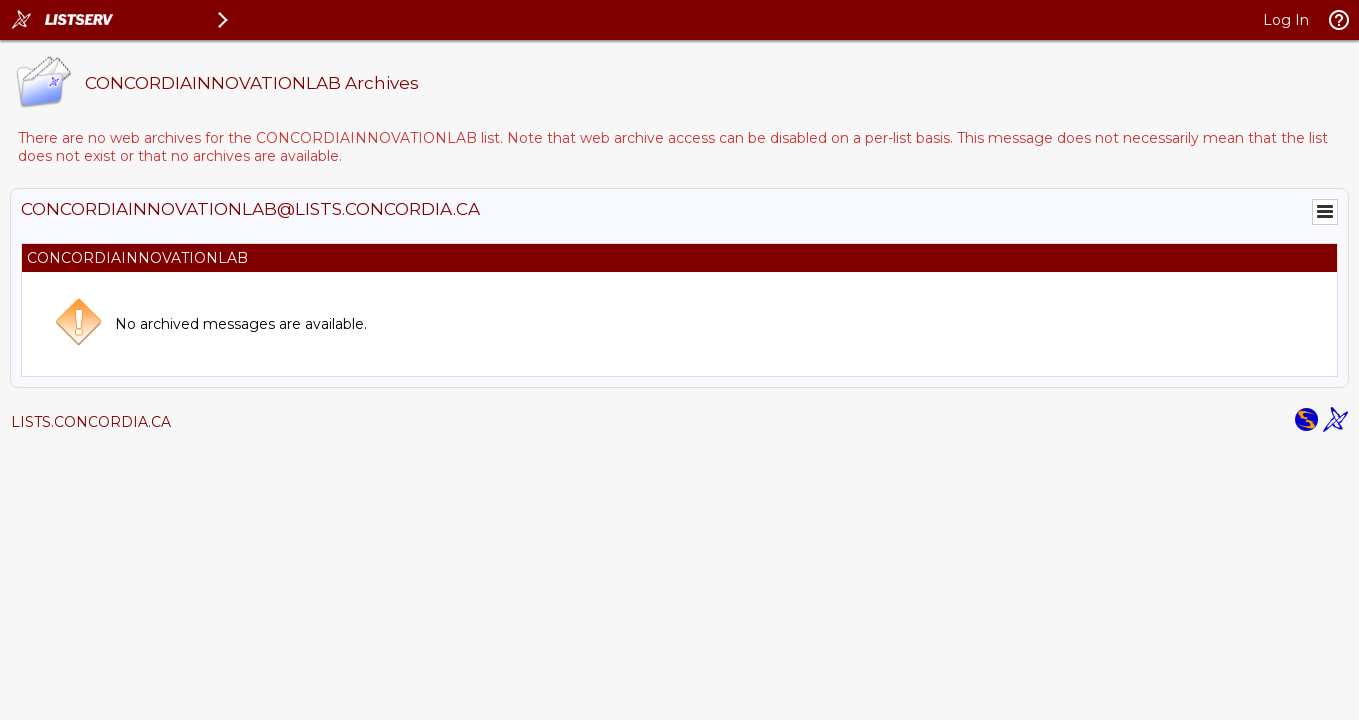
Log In (1286, 20)
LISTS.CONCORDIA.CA (91, 422)
